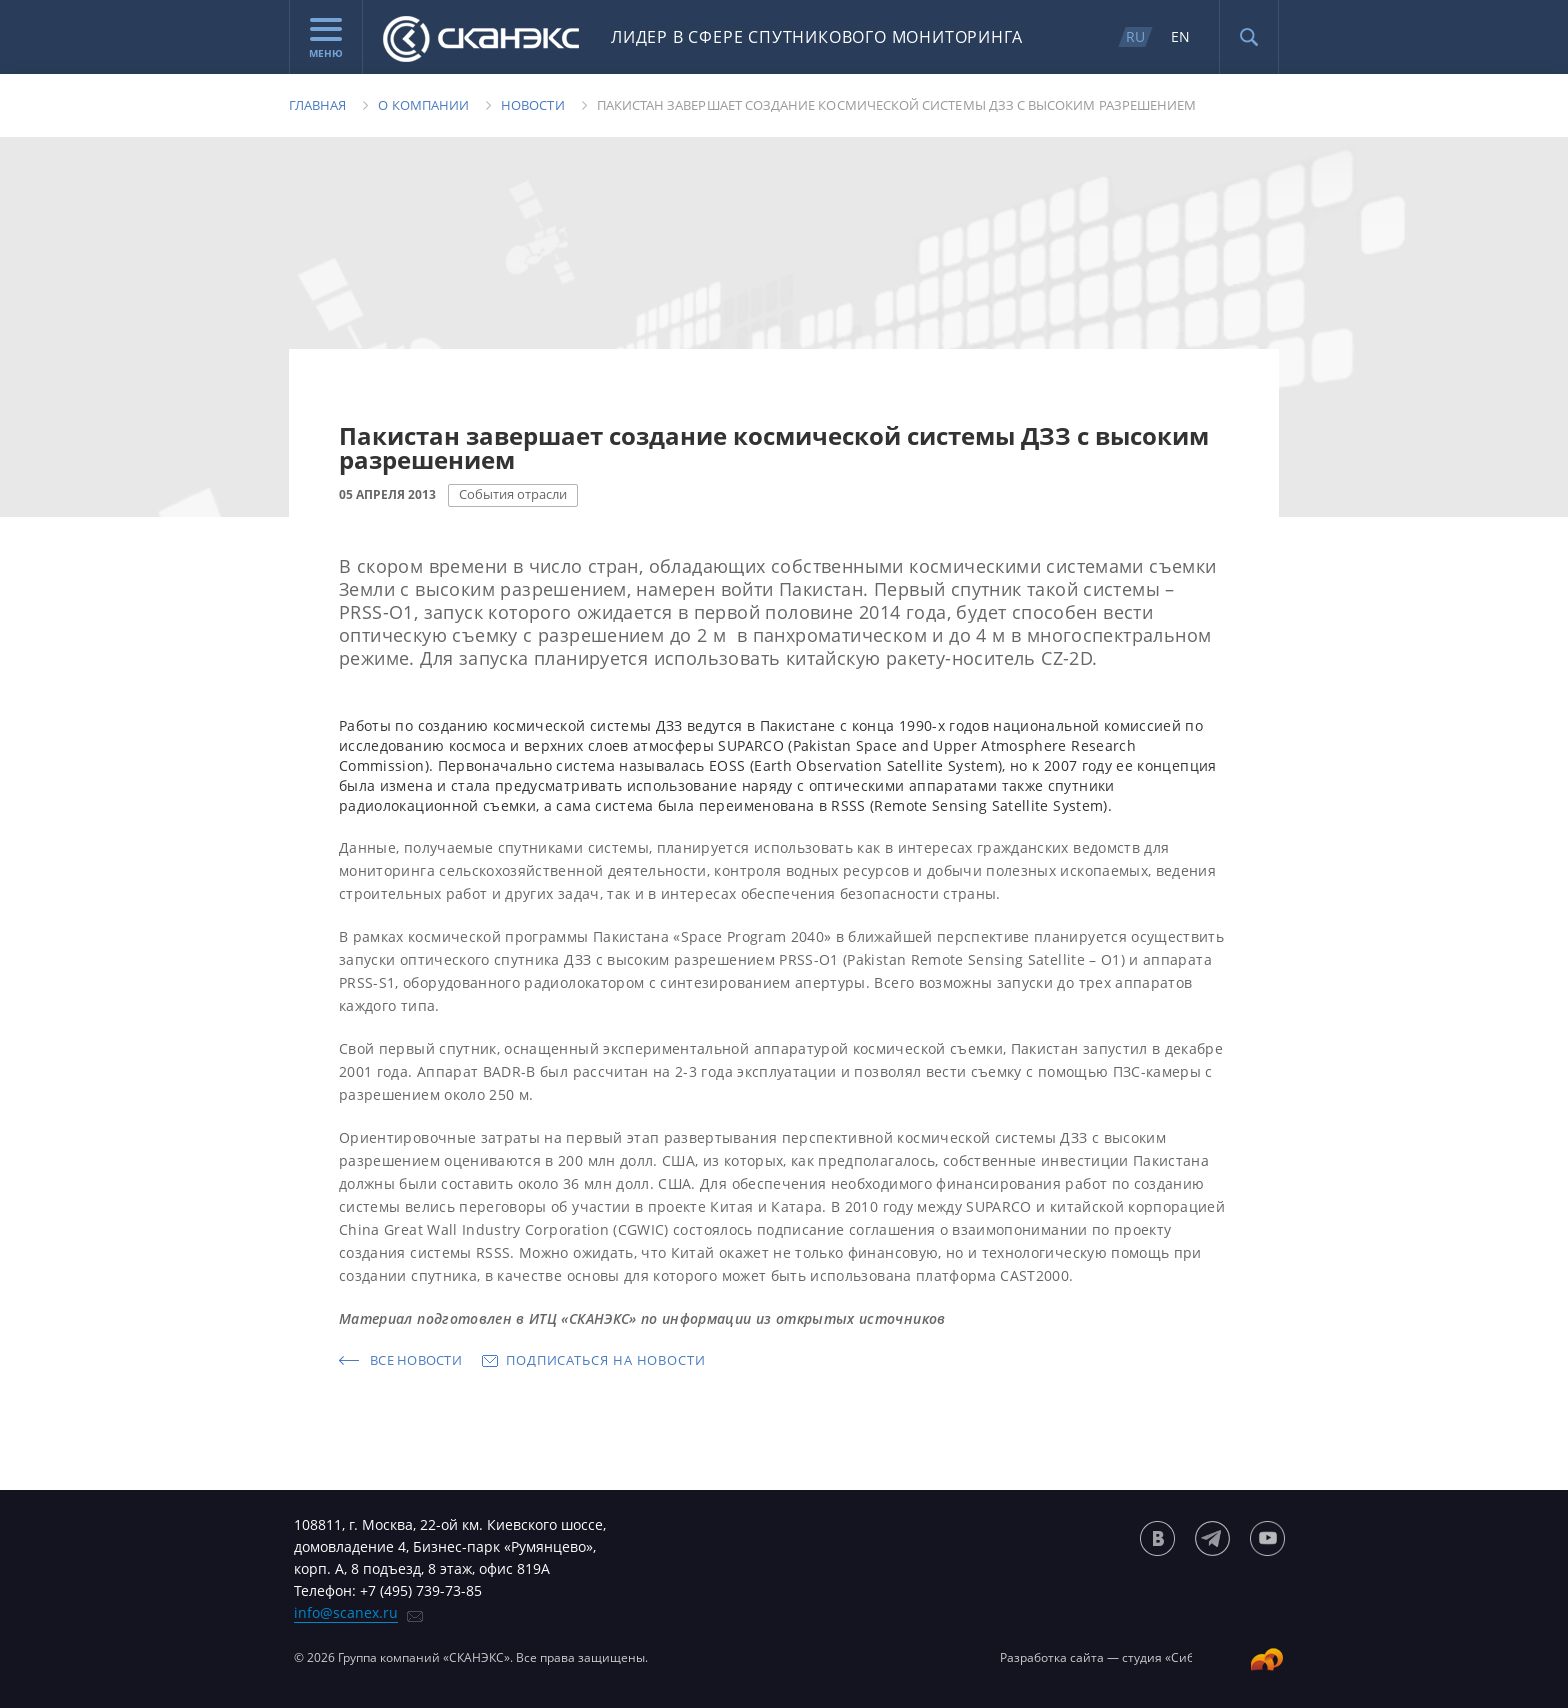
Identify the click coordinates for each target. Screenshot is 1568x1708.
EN (1180, 36)
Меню (326, 39)
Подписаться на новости (606, 1360)
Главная (317, 105)
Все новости (416, 1360)
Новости (532, 105)
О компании (423, 105)
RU (1135, 36)
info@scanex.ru (346, 1612)
